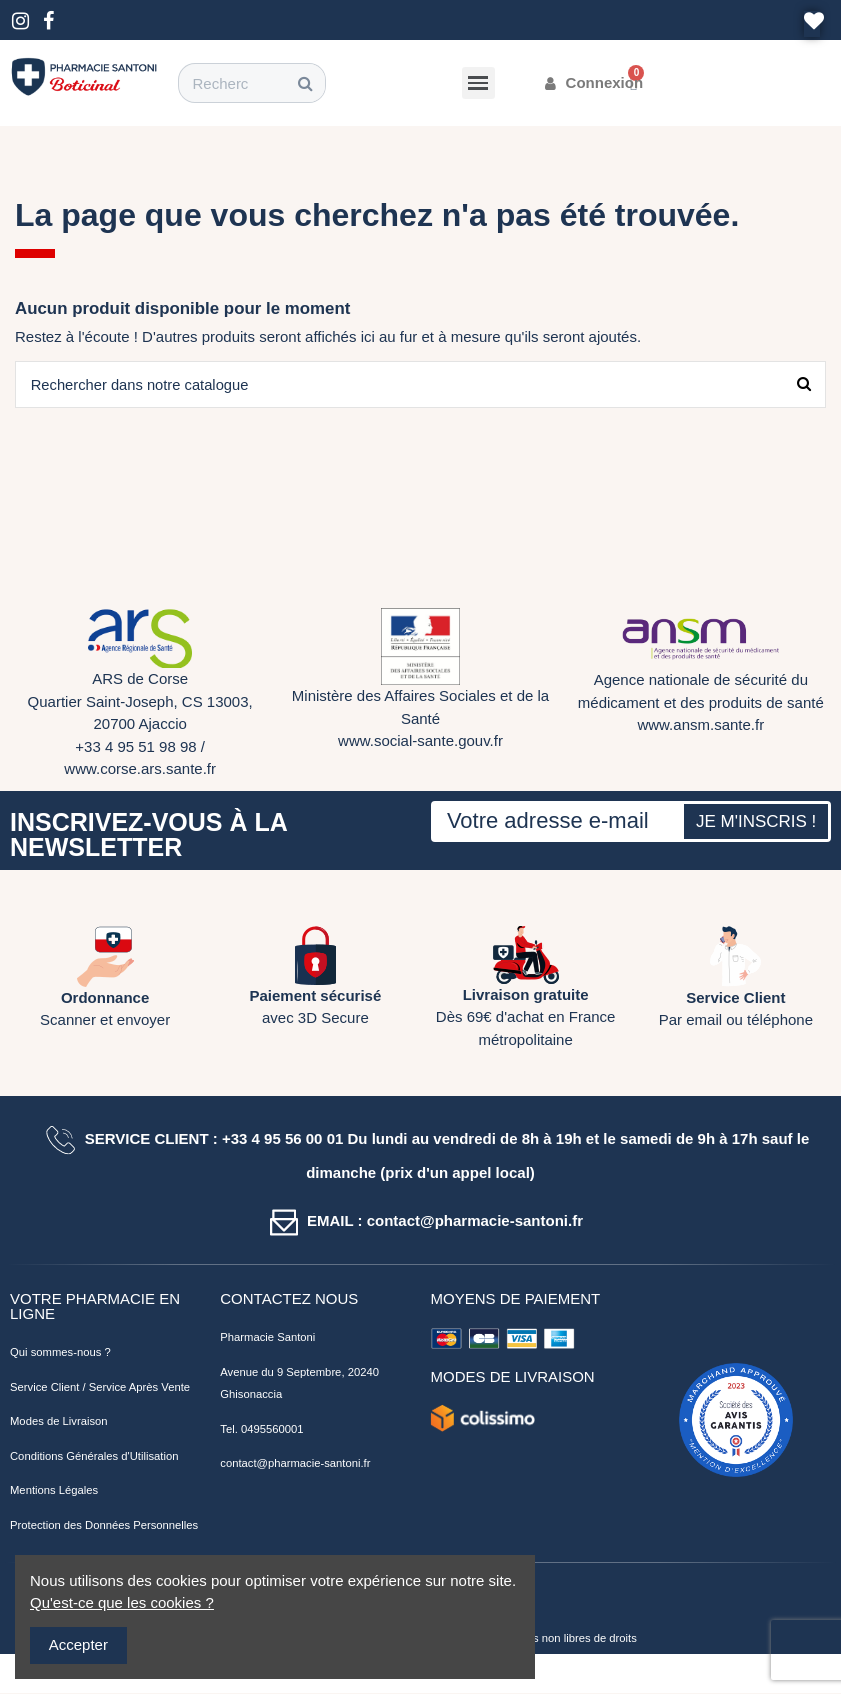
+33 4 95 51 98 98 (135, 747)
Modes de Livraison (59, 1422)
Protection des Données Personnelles (104, 1526)
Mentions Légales (54, 1491)
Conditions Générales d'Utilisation (94, 1457)
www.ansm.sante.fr (700, 725)
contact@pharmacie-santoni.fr (295, 1464)
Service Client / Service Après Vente (100, 1388)
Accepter (78, 1644)
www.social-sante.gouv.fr (420, 741)
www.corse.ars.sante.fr (140, 769)
